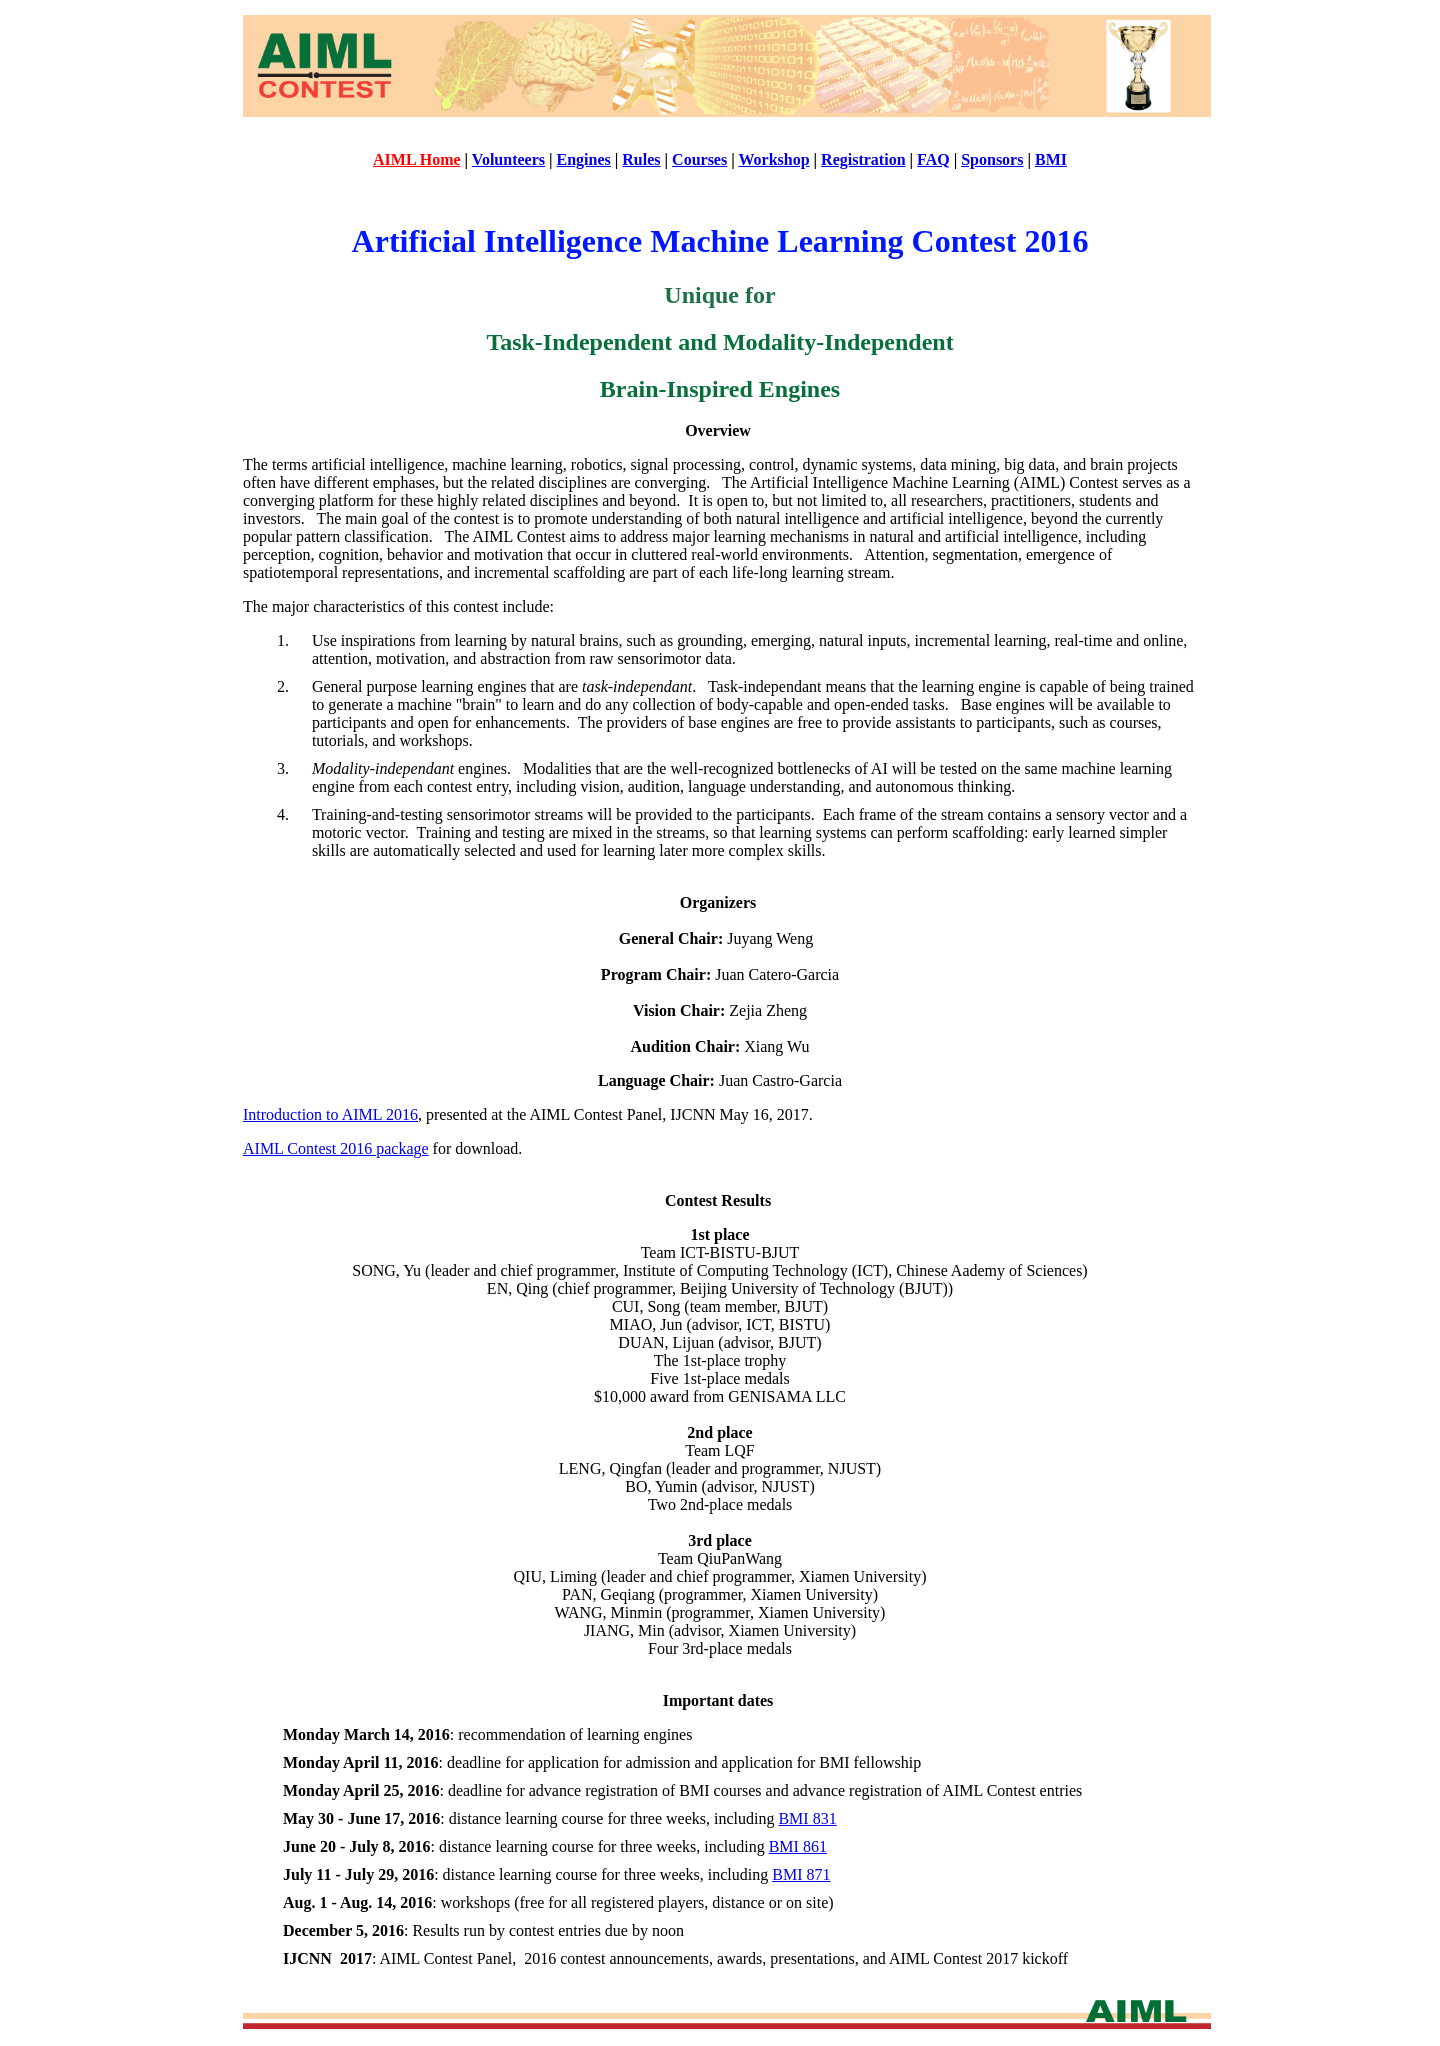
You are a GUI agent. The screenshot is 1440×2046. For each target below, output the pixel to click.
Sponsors (992, 159)
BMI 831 (807, 1818)
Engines (584, 159)
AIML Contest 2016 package (336, 1148)
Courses (699, 159)
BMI (1051, 159)
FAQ (933, 159)
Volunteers (508, 159)
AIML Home (417, 159)
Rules (641, 159)
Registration (863, 159)
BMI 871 (801, 1874)
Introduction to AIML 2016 (330, 1114)
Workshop (773, 159)
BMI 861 (798, 1846)
